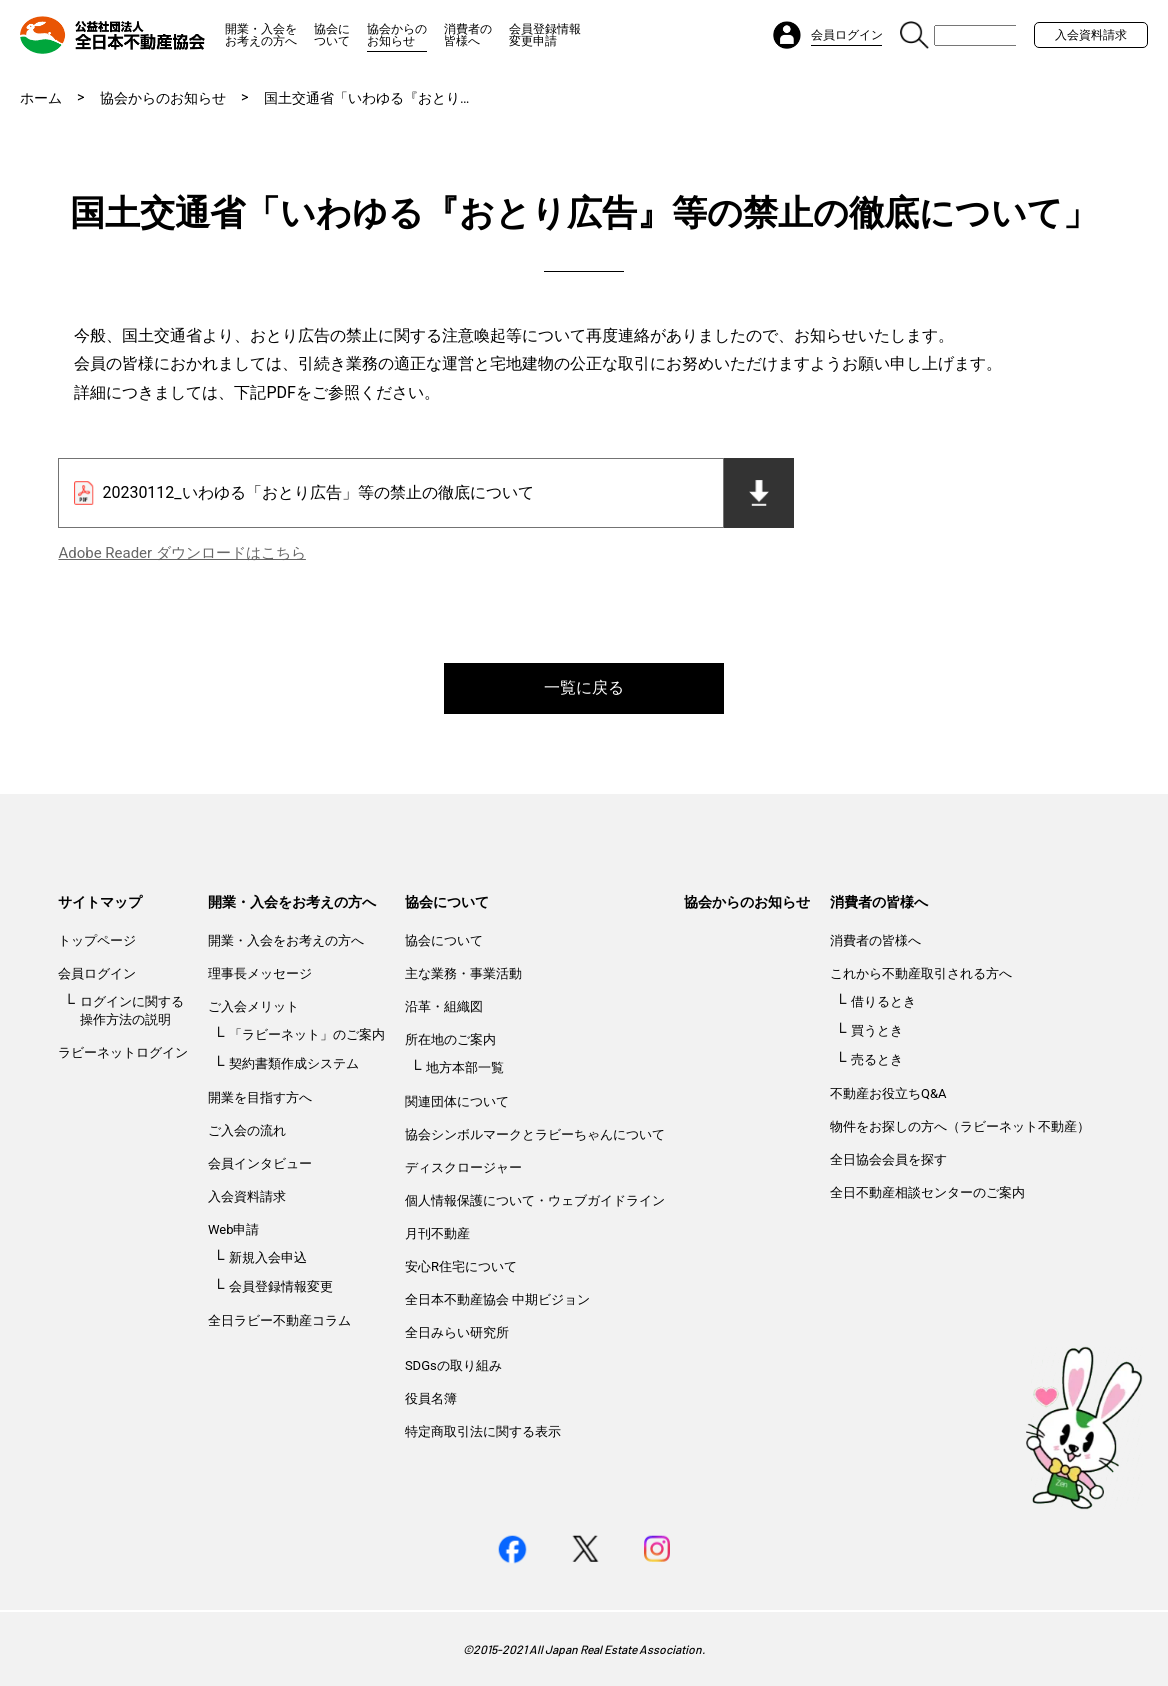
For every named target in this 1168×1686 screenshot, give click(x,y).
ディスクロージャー (463, 1167)
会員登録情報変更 (281, 1286)
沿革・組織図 (444, 1006)
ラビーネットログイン (123, 1052)
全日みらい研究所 (457, 1332)
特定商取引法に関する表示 (483, 1431)
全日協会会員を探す (888, 1159)
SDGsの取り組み (453, 1365)
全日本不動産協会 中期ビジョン (497, 1299)
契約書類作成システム (294, 1063)
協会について (332, 35)
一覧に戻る (584, 687)
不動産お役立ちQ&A (888, 1093)
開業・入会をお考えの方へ (261, 35)
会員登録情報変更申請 (545, 35)
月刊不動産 (437, 1233)
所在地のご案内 (450, 1039)
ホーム (41, 98)
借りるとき (883, 1001)
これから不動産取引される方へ (921, 973)
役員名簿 (431, 1398)
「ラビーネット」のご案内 (307, 1034)
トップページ (97, 940)
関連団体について (457, 1101)
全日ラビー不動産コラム (279, 1320)
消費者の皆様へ (468, 35)
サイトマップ (100, 902)
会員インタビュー (260, 1163)
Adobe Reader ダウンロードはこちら (181, 553)
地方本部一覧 (465, 1067)
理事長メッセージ (260, 973)
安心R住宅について (461, 1266)
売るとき (877, 1059)
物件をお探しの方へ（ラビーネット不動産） (960, 1126)
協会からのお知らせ (397, 35)
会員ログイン (97, 973)
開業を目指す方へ (260, 1097)
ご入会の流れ (247, 1130)
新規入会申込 (268, 1257)
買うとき (877, 1030)
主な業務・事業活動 (463, 973)
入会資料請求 (1091, 35)
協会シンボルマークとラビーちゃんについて (535, 1134)
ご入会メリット (253, 1006)
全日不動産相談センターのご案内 (927, 1192)
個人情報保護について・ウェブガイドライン (535, 1200)
